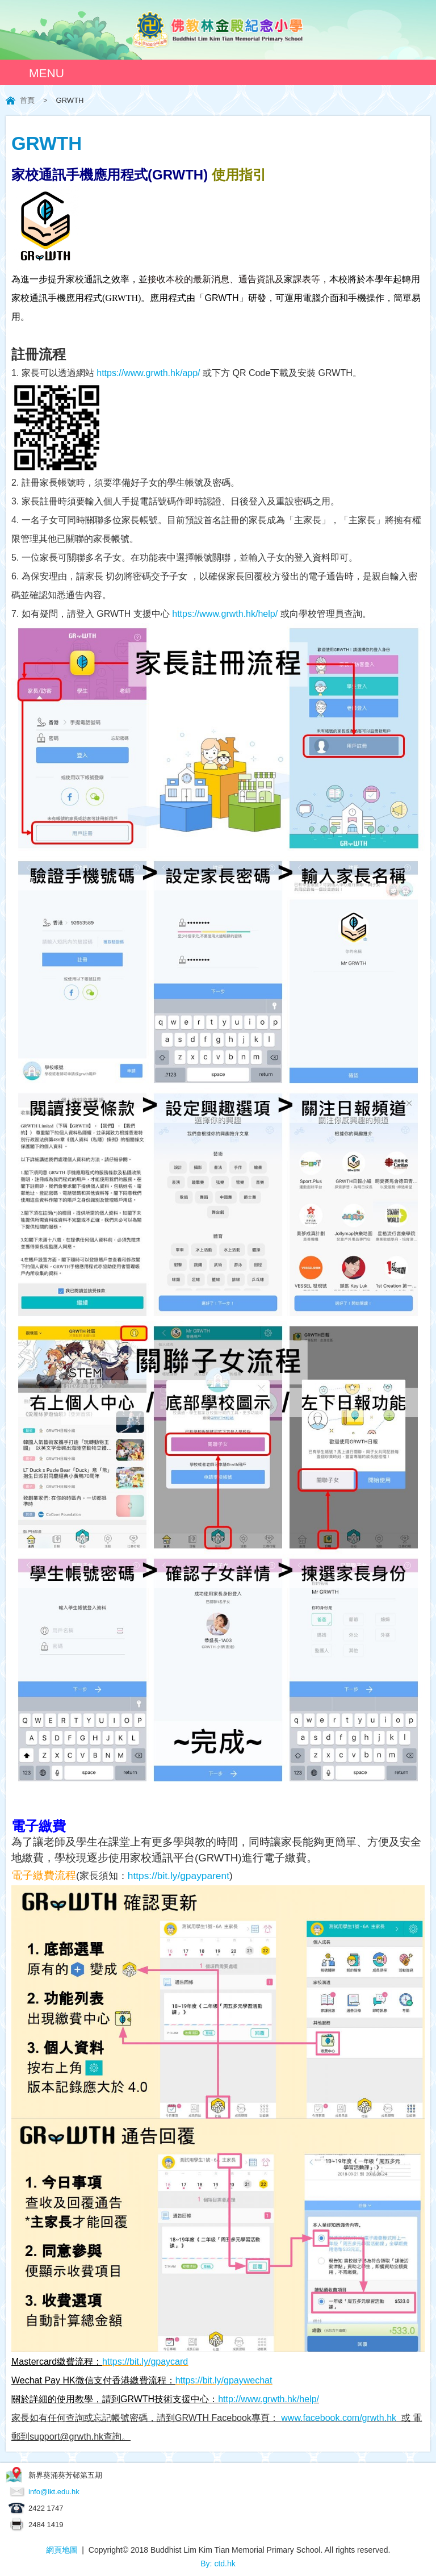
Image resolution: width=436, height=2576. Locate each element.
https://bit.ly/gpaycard (145, 2361)
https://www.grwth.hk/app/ (148, 373)
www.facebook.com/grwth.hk (338, 2418)
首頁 (27, 100)
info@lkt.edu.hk (53, 2491)
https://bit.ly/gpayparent (178, 1875)
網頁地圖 (62, 2549)
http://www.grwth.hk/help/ (268, 2399)
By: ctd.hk (217, 2563)
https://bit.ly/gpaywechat (223, 2380)
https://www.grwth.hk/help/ (225, 614)
